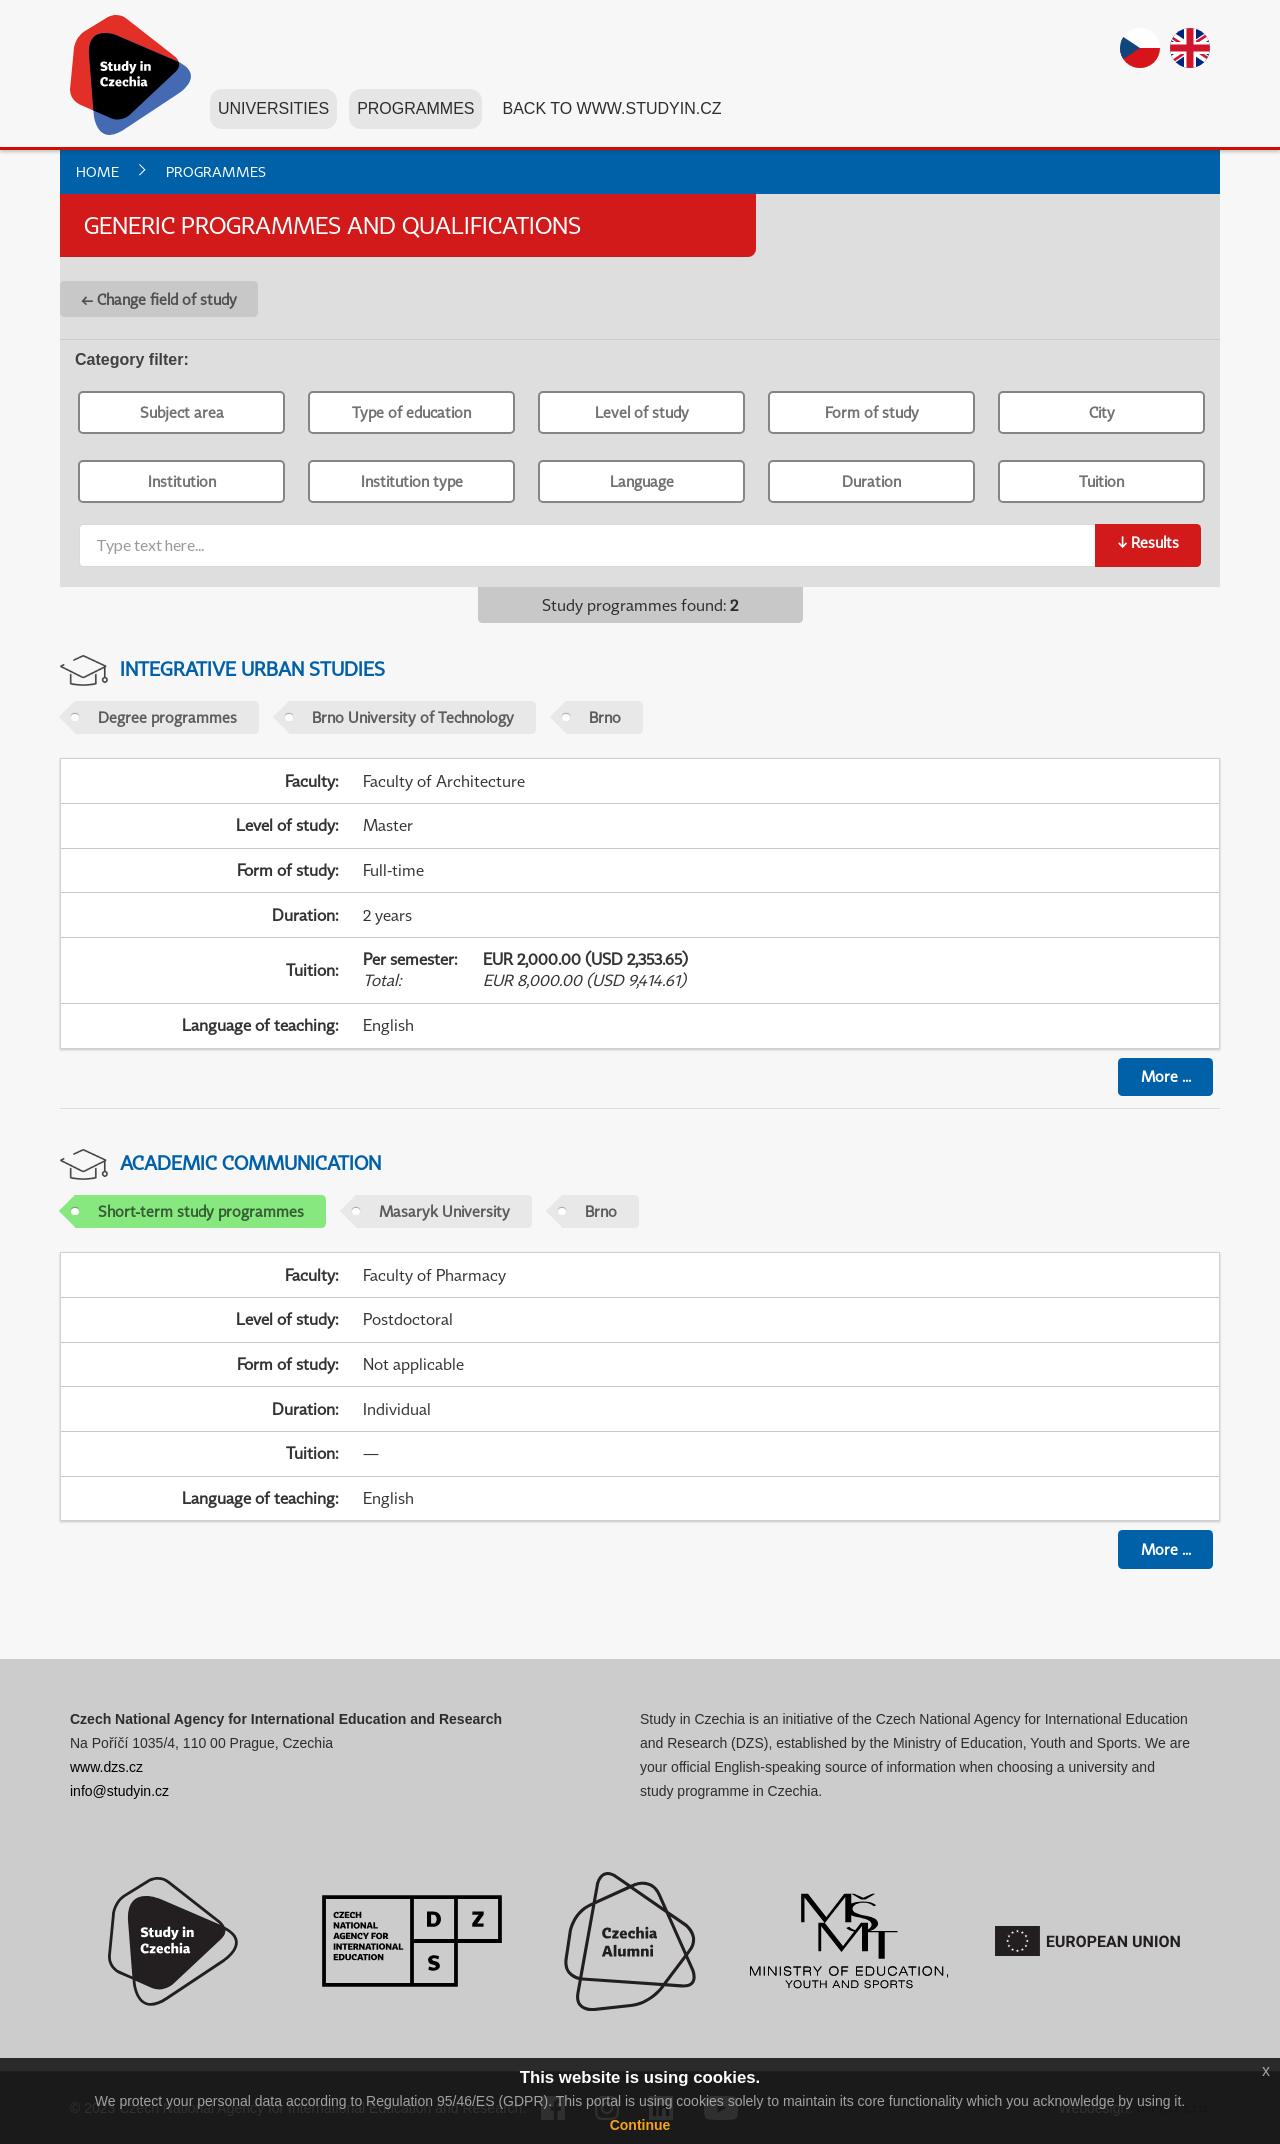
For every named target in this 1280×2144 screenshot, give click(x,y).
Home (97, 171)
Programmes (415, 108)
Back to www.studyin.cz (611, 108)
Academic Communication (250, 1162)
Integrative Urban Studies (252, 668)
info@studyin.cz (119, 1791)
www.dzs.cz (106, 1767)
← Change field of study (159, 299)
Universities (273, 108)
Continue (640, 2125)
